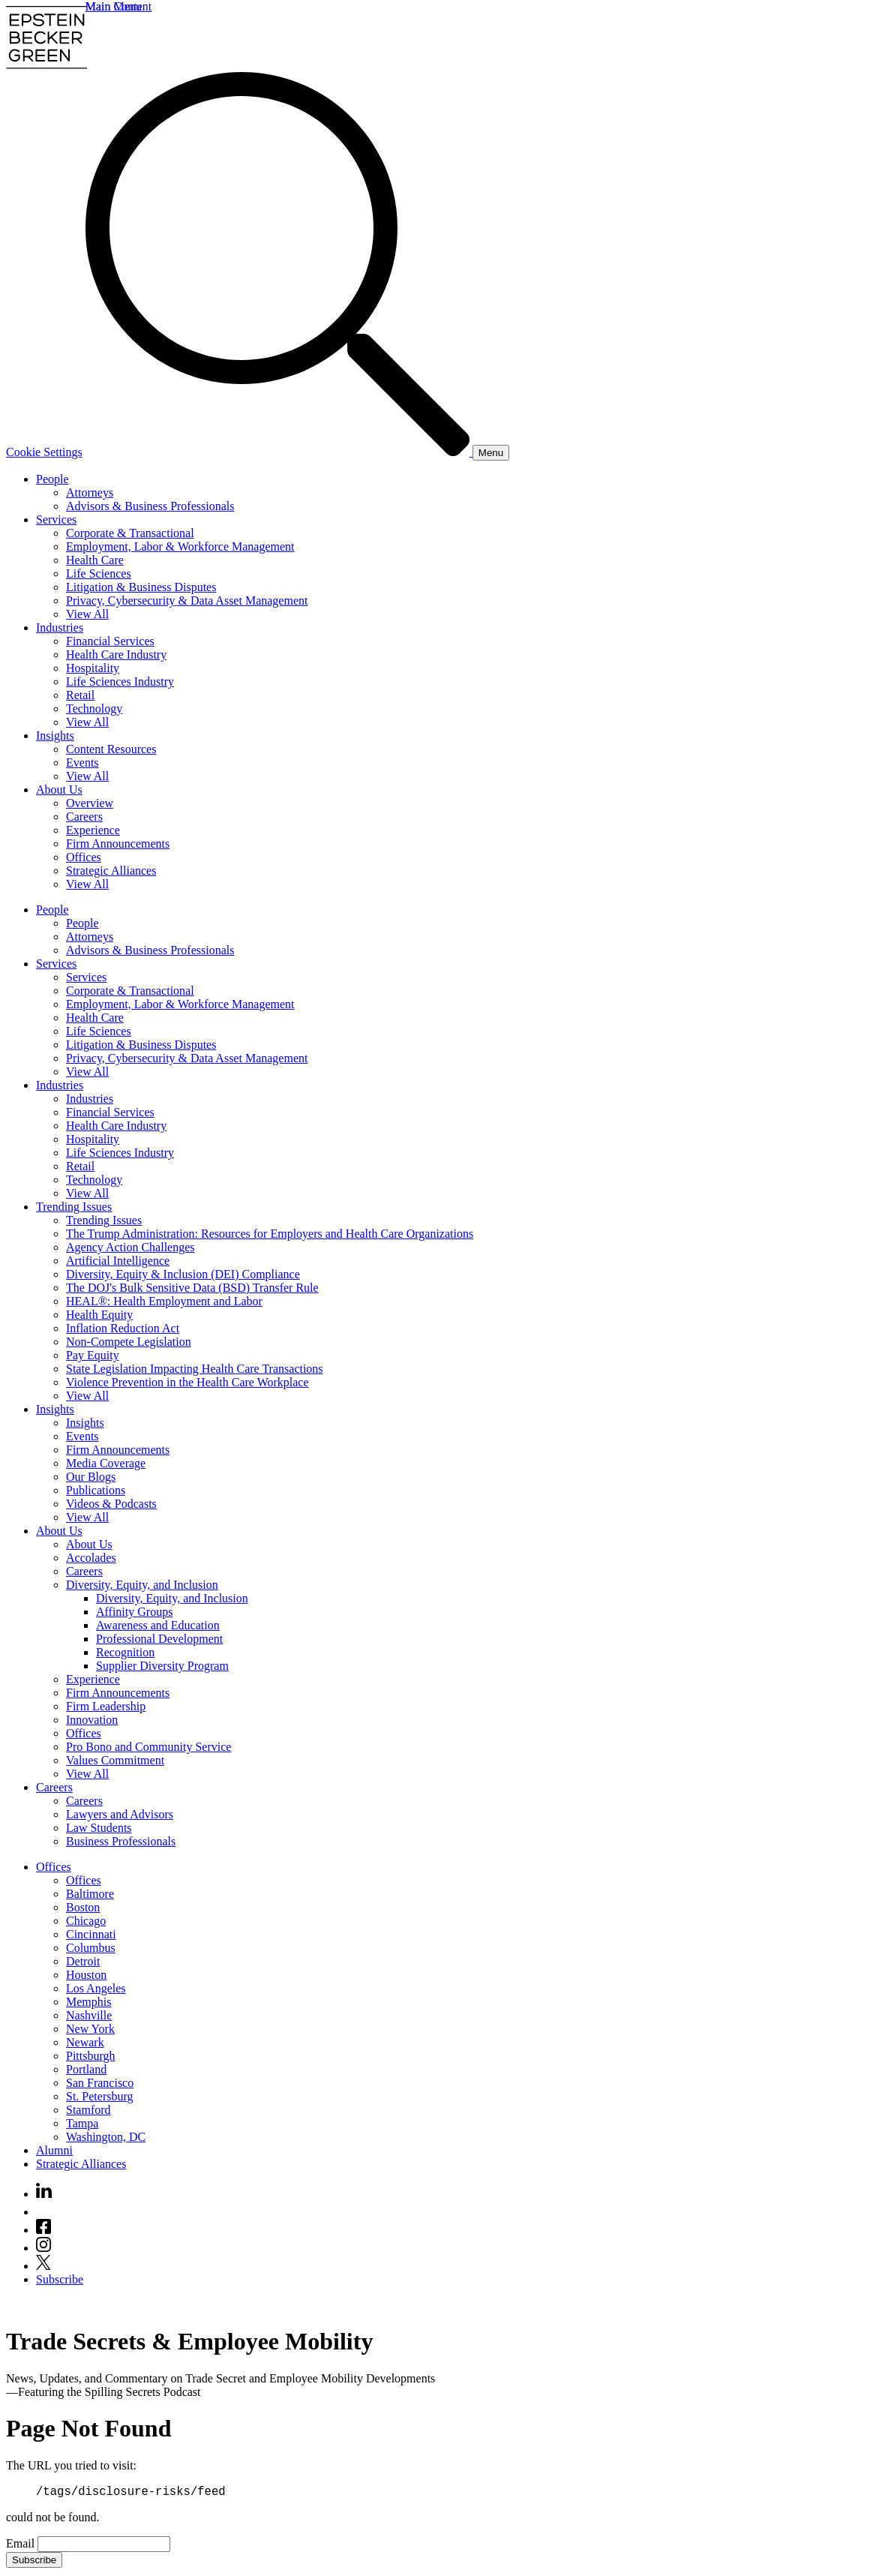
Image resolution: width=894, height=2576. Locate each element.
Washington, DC (106, 2136)
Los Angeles (96, 1988)
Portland (86, 2069)
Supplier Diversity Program (162, 1665)
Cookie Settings (44, 452)
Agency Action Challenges (130, 1247)
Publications (95, 1490)
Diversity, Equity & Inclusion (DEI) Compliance (183, 1274)
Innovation (92, 1719)
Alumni (54, 2150)
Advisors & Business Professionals (150, 506)
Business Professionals (121, 1841)
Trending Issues (74, 1206)
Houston (86, 1974)
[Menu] (490, 453)
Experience (93, 830)
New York (90, 2028)
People (52, 479)
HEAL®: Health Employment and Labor (164, 1301)
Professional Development (159, 1638)
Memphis (88, 2001)
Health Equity (99, 1314)
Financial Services (110, 641)
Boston (83, 1907)
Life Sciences (98, 573)
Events (82, 762)
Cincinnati (91, 1934)
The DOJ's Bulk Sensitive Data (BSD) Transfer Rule (192, 1287)
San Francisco (100, 2082)
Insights (55, 735)
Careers (84, 816)
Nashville (89, 2015)
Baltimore (90, 1893)
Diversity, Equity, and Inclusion (142, 1584)
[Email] (104, 2546)
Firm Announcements (118, 843)
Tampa (82, 2123)
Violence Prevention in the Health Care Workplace (187, 1382)
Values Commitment (115, 1760)
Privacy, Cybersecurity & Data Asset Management (187, 600)
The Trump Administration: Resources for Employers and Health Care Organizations (269, 1233)
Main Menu (114, 6)
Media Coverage (106, 1463)
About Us (59, 789)
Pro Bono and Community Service (148, 1746)
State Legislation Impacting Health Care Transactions (194, 1368)
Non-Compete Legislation (128, 1341)
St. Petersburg (99, 2096)
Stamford (88, 2109)
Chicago (86, 1920)
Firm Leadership (106, 1706)
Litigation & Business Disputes (141, 587)
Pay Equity (92, 1355)
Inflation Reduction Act (122, 1328)
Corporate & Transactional (130, 533)
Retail (80, 695)
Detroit (83, 1961)
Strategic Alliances (111, 870)
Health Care (95, 560)
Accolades (91, 1557)
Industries (59, 627)
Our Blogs (91, 1476)
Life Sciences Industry (120, 681)
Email (22, 2545)
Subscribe (59, 2279)
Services (56, 519)
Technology (94, 708)
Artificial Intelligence (118, 1260)
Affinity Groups (134, 1611)
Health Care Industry (116, 654)
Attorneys (89, 492)
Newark (85, 2042)
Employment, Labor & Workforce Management (180, 546)
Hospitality (92, 668)
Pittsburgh (91, 2055)
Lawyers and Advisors (119, 1814)
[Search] (279, 452)
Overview (89, 803)
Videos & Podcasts (111, 1503)
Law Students (99, 1827)
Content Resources (111, 749)
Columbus (91, 1947)
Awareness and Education (158, 1625)
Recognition (125, 1652)
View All (87, 614)
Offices (83, 857)
